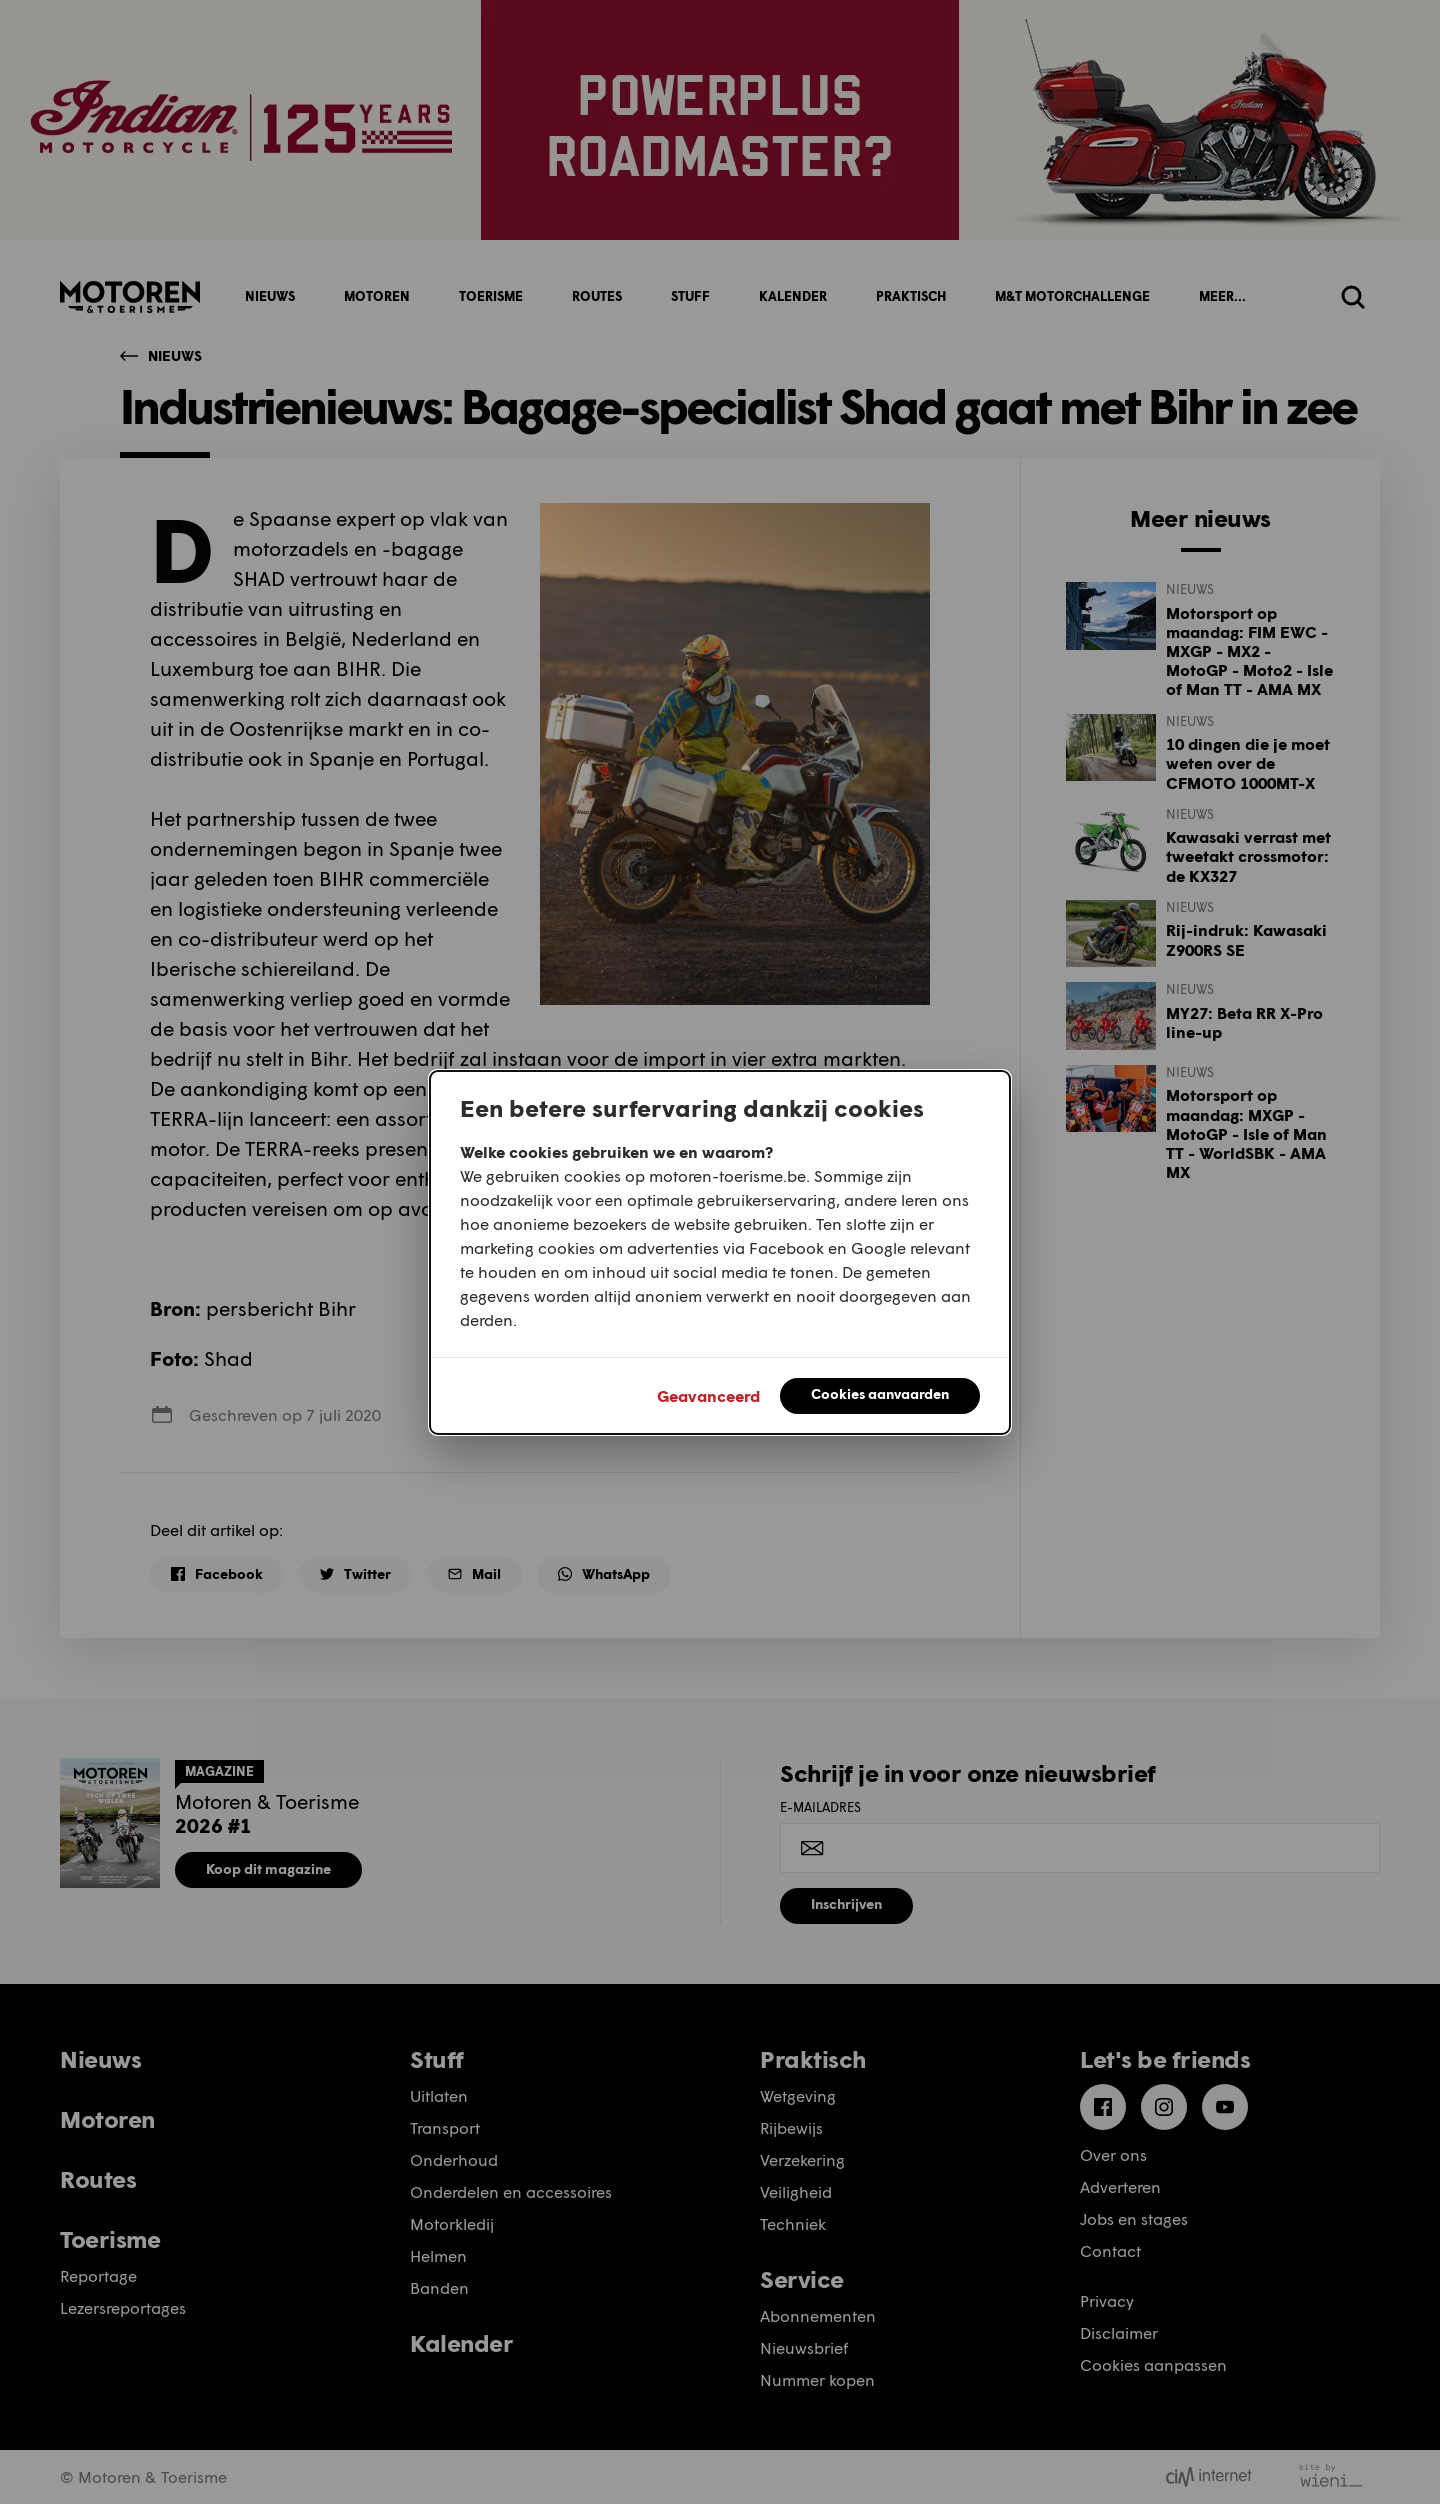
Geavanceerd (708, 1395)
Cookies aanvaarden (880, 1393)
